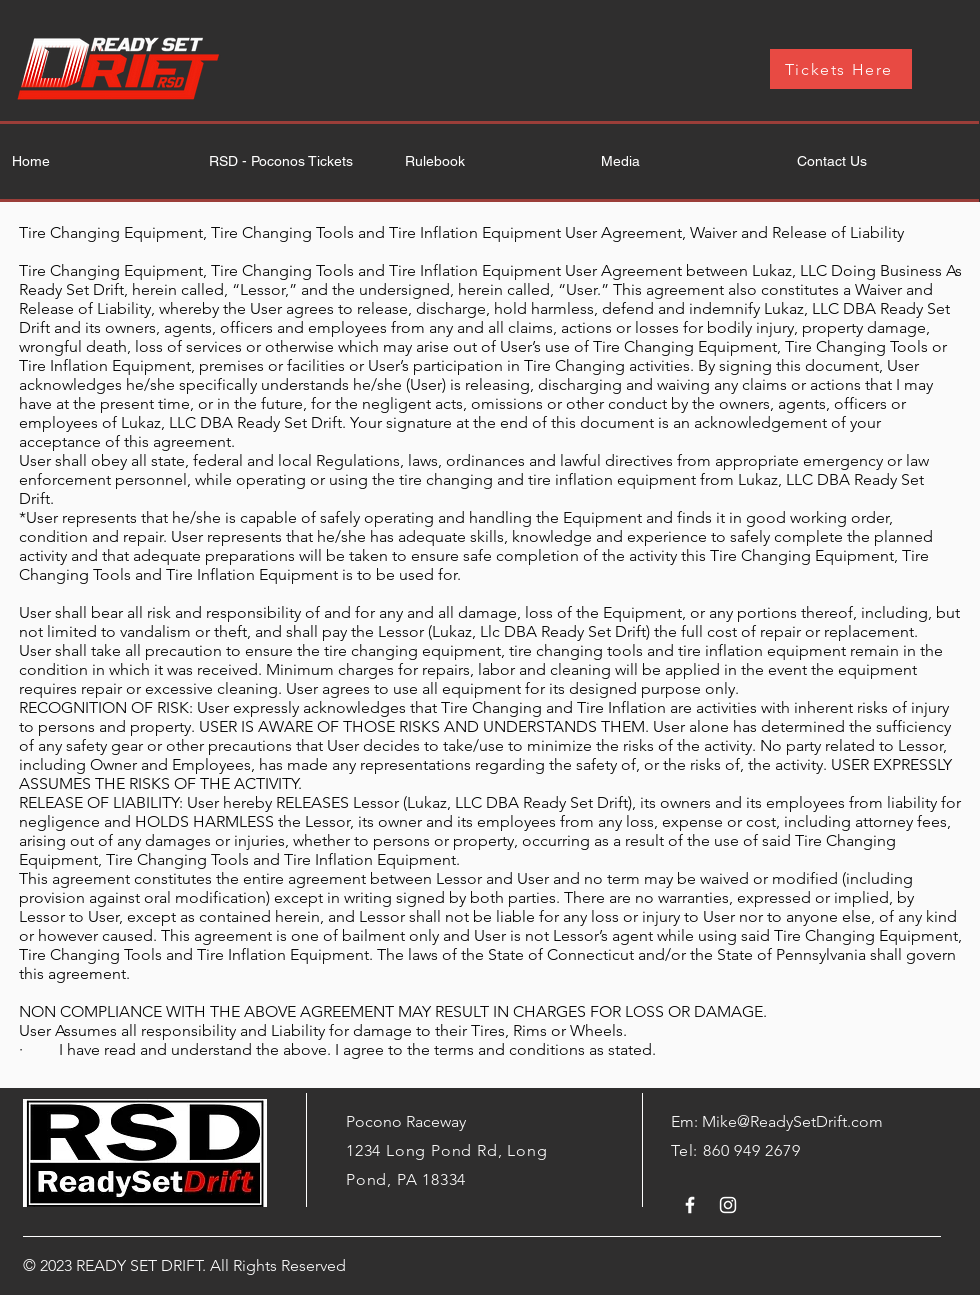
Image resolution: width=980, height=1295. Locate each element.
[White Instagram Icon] (728, 1205)
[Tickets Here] (841, 69)
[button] (685, 161)
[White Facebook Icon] (690, 1205)
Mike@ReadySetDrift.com (792, 1121)
